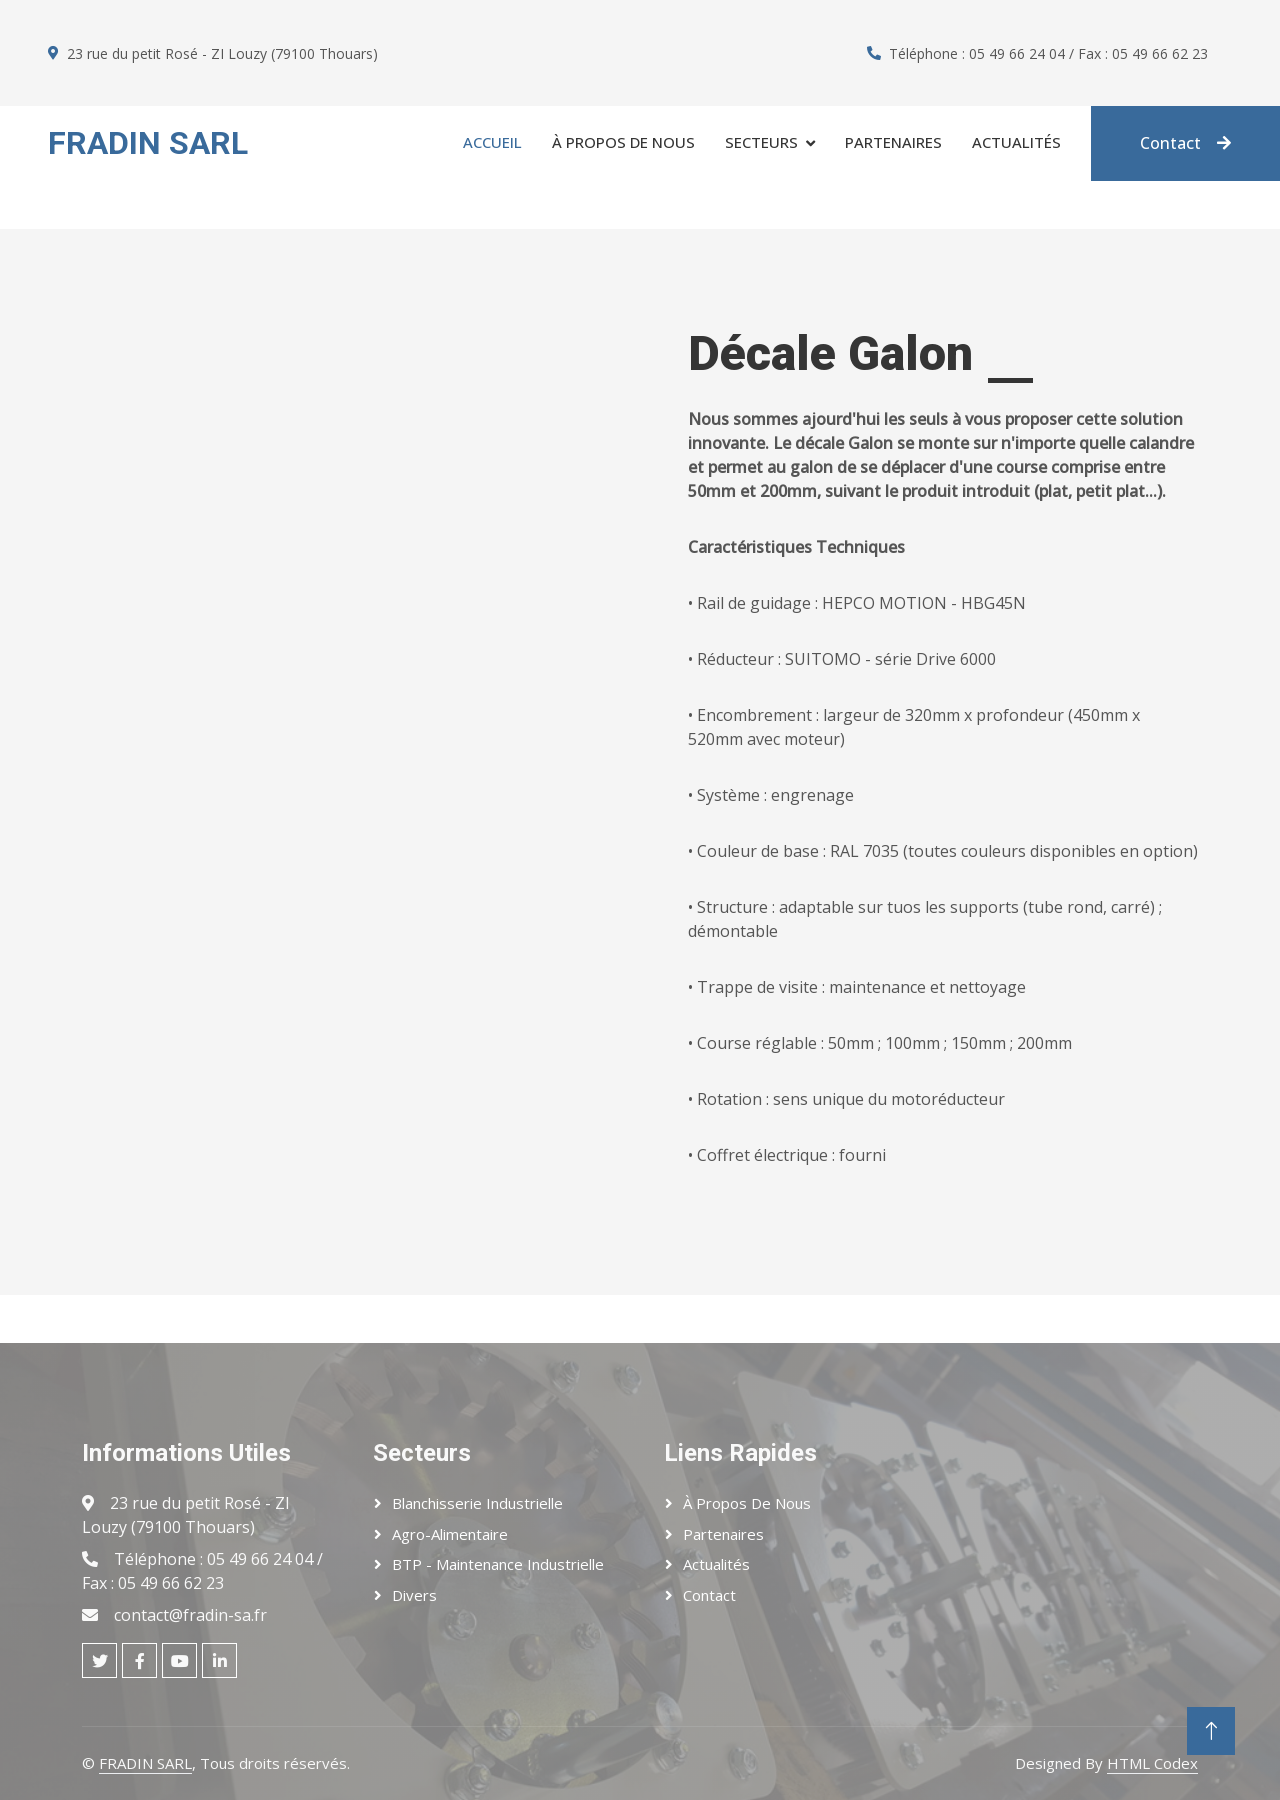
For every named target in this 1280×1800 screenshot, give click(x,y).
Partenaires (893, 142)
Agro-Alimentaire (450, 1534)
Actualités (1016, 142)
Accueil (492, 142)
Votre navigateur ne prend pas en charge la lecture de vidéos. (320, 762)
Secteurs (761, 142)
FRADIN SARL (145, 1763)
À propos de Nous (623, 142)
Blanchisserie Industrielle (477, 1503)
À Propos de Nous (747, 1503)
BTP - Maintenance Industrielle (498, 1564)
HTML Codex (1152, 1763)
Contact (1185, 143)
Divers (414, 1595)
